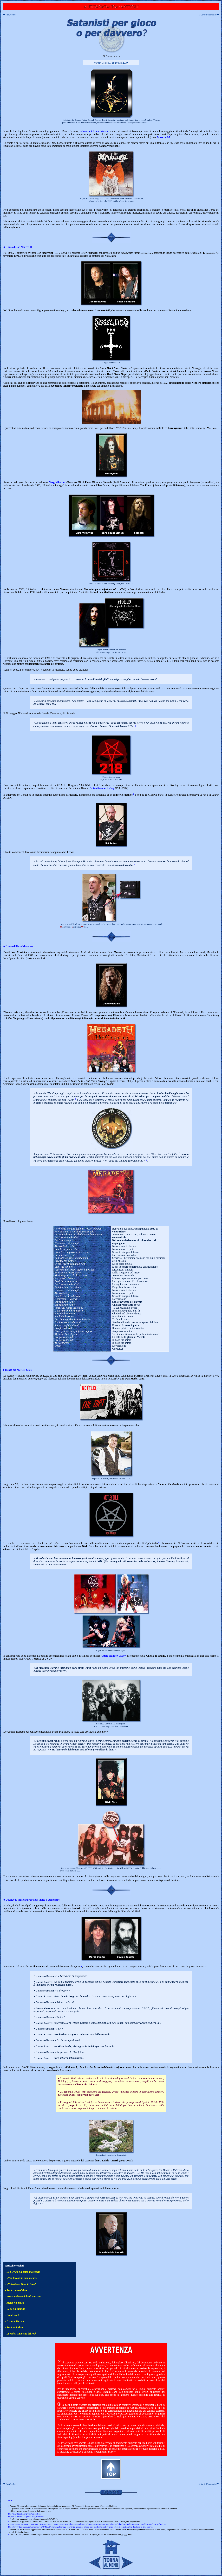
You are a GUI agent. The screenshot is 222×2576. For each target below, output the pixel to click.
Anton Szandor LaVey (102, 788)
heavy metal (163, 137)
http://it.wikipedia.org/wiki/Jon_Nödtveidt (26, 2516)
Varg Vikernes (57, 482)
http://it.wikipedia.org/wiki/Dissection (24, 2514)
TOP (95, 14)
